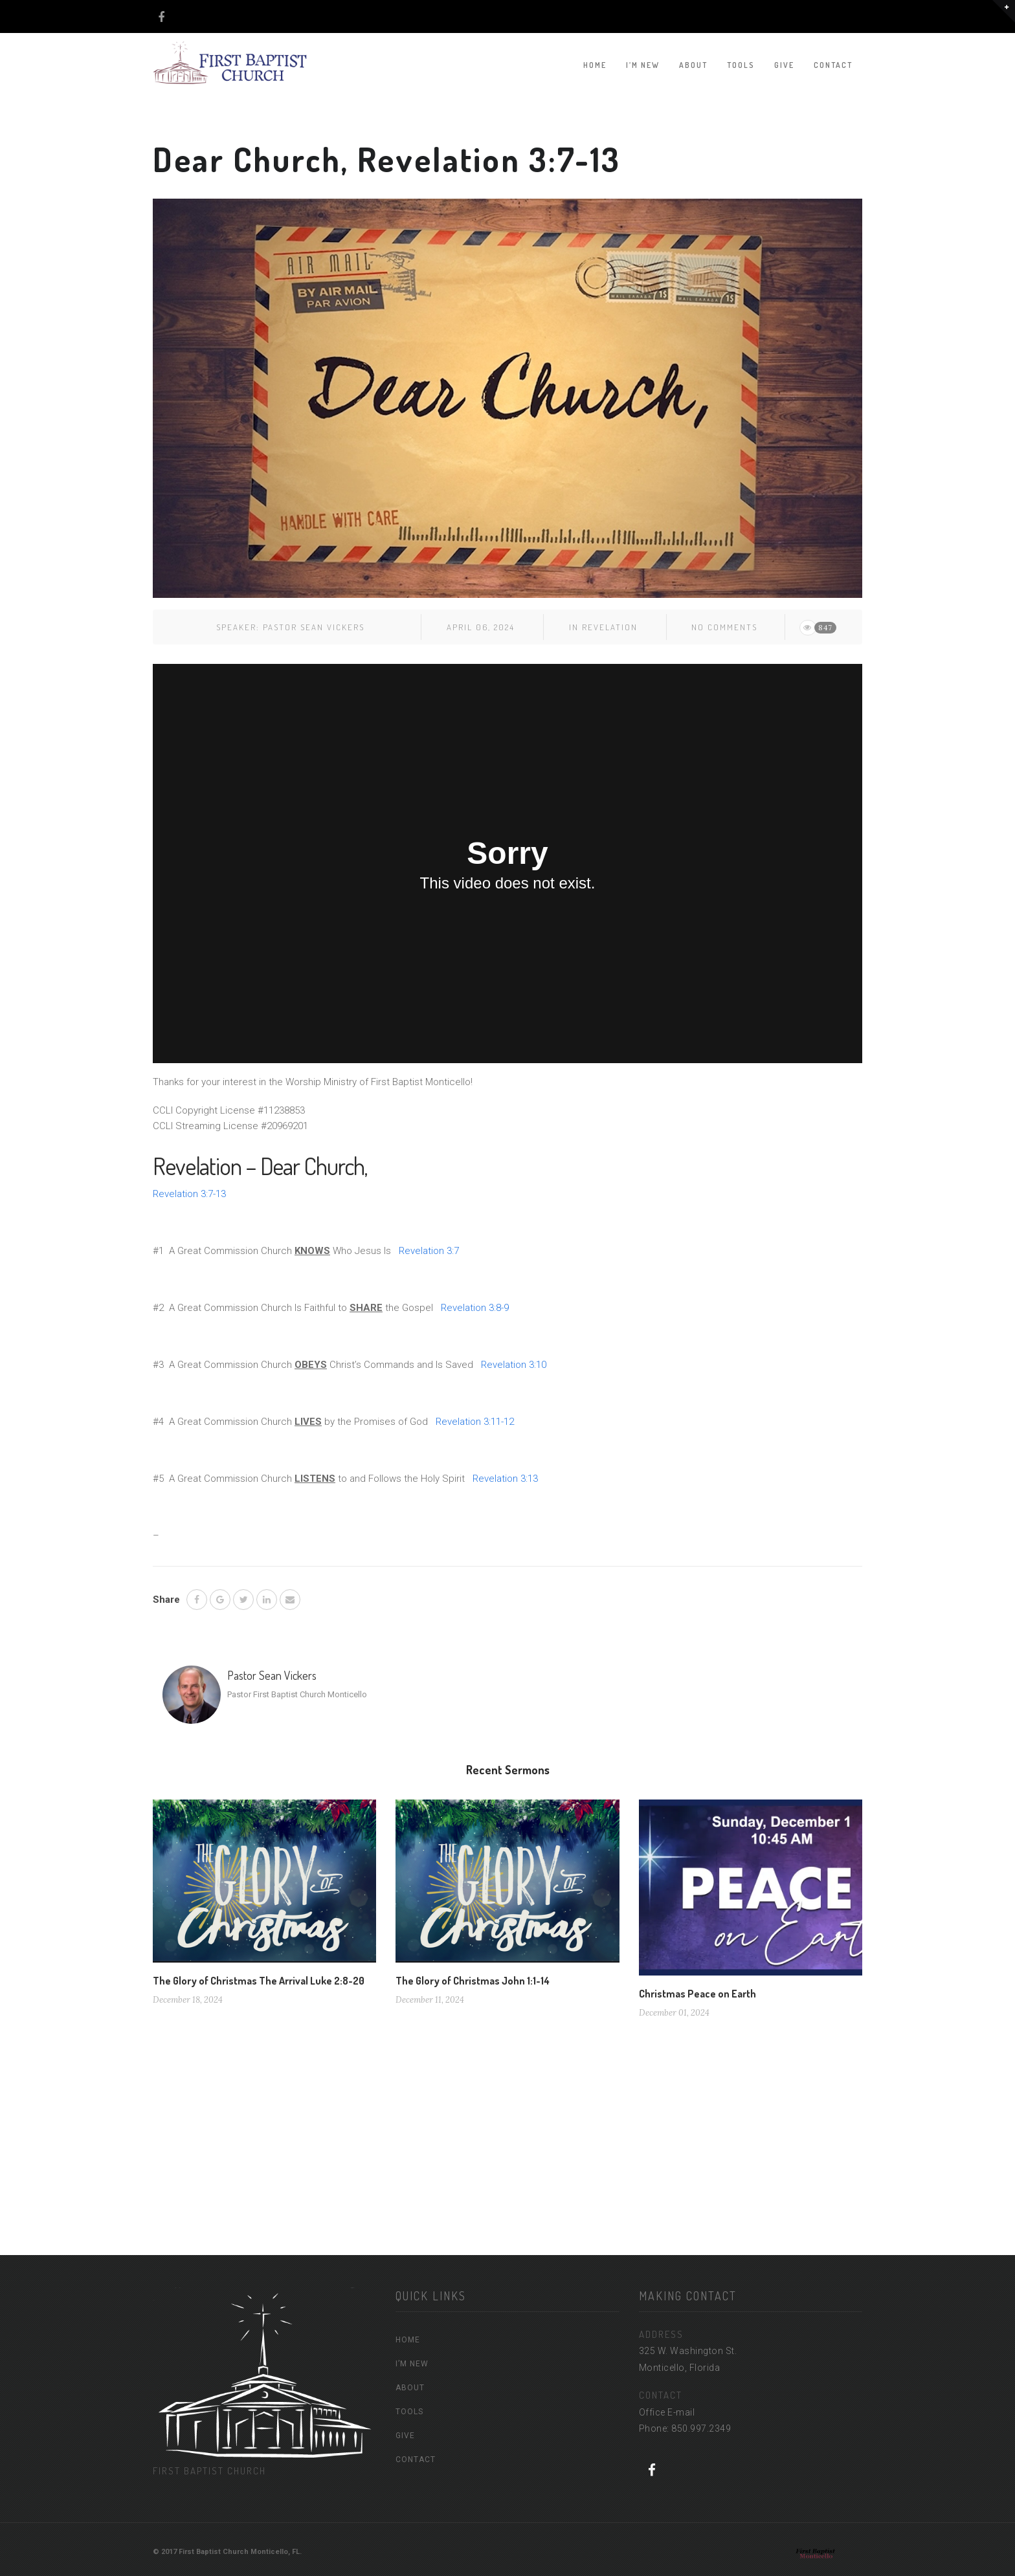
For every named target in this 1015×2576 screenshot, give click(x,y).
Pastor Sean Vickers (313, 627)
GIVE (784, 65)
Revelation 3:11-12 (475, 1421)
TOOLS (741, 65)
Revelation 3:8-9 (475, 1308)
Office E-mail (667, 2412)
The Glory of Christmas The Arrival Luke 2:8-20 (258, 1980)
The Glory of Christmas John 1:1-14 (473, 1980)
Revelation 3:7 (429, 1251)
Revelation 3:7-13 (189, 1194)
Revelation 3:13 (505, 1478)
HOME (595, 65)
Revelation (610, 627)
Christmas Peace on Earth (697, 1993)
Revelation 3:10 (513, 1365)
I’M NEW (643, 65)
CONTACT (833, 65)
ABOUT (693, 65)
